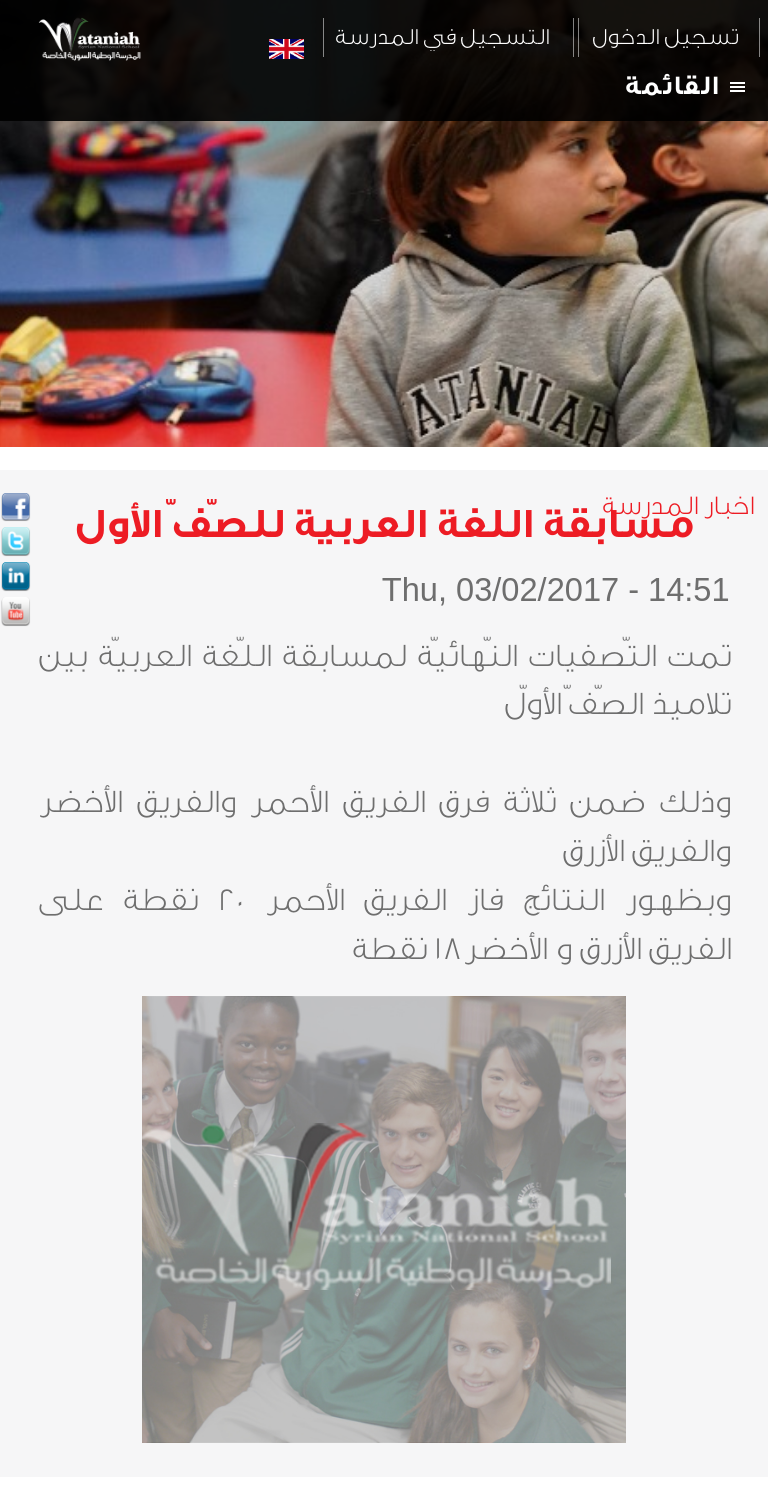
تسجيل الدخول (665, 37)
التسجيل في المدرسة (442, 37)
